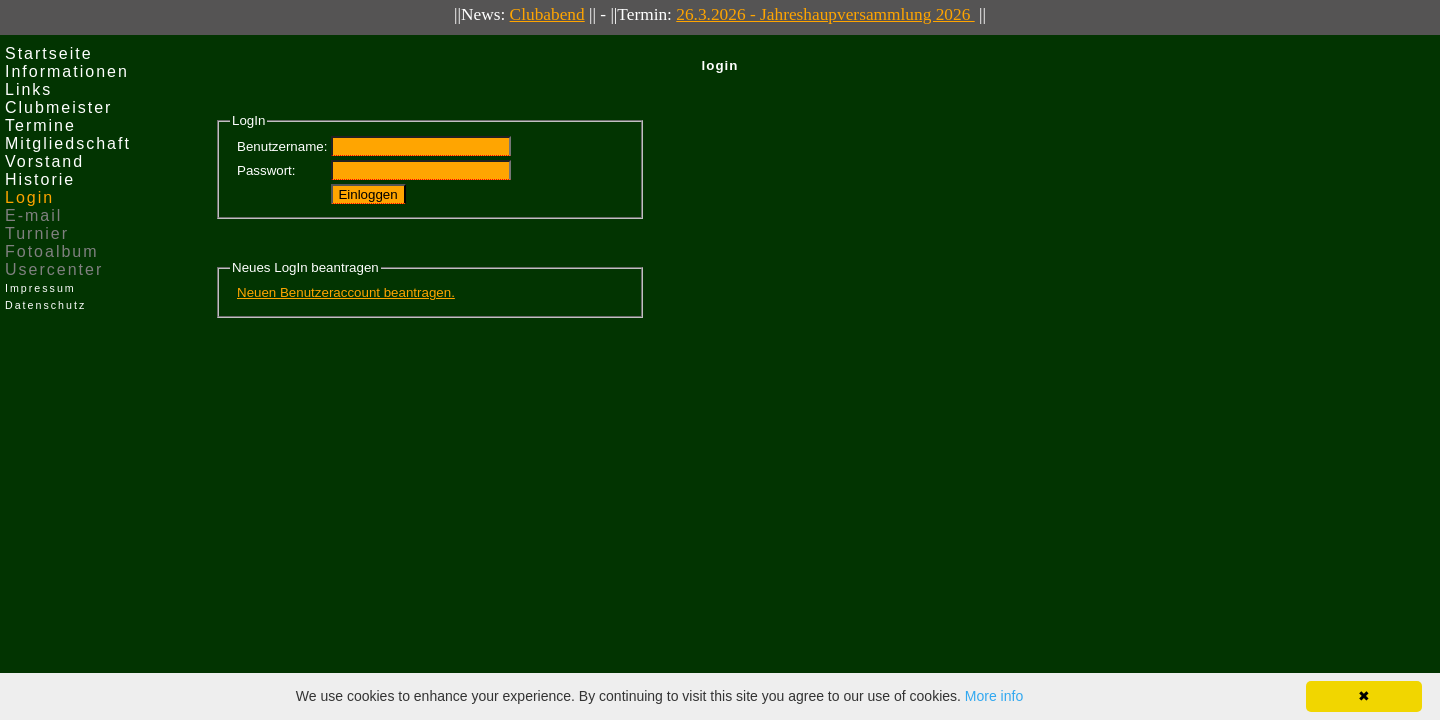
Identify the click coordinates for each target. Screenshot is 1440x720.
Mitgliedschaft (68, 143)
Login (29, 197)
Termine (40, 125)
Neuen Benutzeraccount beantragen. (346, 292)
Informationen (67, 71)
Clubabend (547, 14)
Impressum (40, 288)
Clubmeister (58, 107)
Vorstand (44, 161)
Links (28, 89)
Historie (40, 179)
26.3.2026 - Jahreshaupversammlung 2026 (825, 14)
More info (994, 696)
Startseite (49, 53)
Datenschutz (45, 305)
